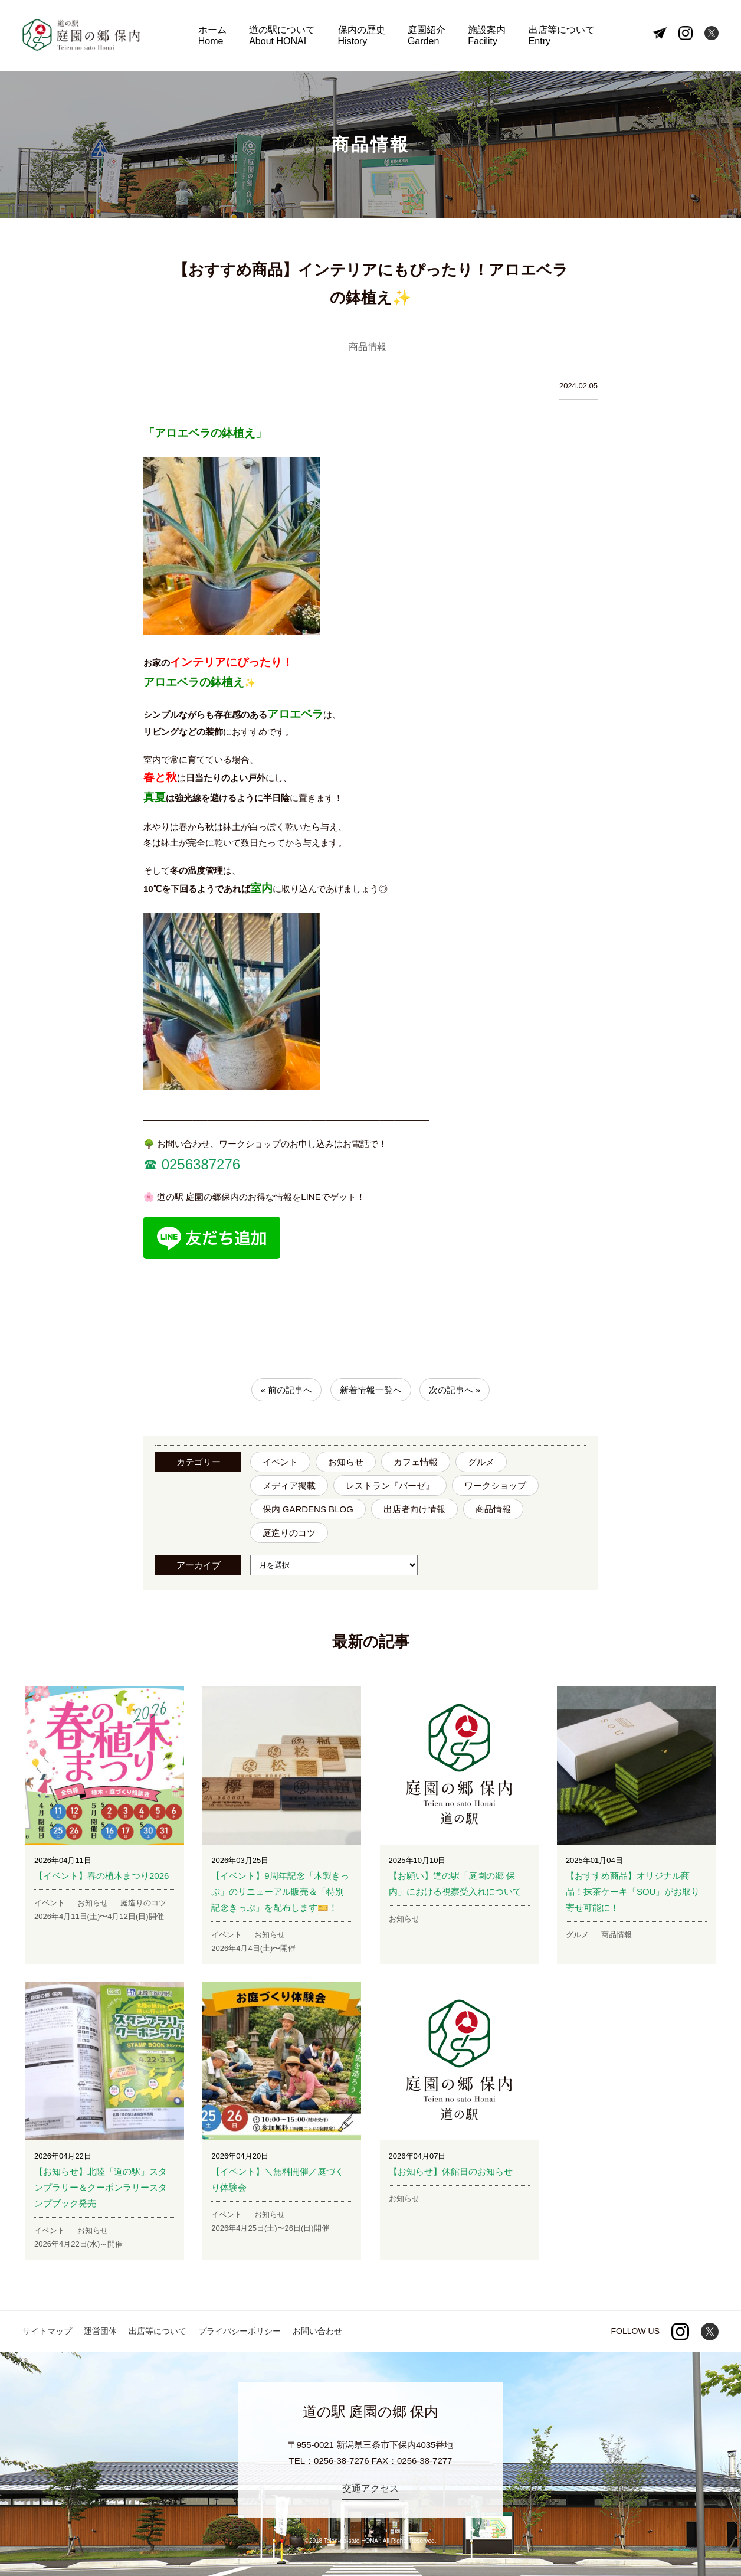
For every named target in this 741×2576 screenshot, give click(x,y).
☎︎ (150, 1164)
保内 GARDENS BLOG (308, 1509)
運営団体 (100, 2331)
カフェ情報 (416, 1462)
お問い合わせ (317, 2331)
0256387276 (199, 1164)
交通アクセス (370, 2488)
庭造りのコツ (289, 1533)
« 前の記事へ (287, 1390)
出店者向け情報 (414, 1509)
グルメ (481, 1462)
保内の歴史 (361, 36)
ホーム (212, 36)
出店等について (562, 36)
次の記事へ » (455, 1390)
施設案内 (487, 36)
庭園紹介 (426, 36)
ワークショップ (495, 1485)
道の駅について (282, 36)
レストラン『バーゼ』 (390, 1485)
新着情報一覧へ (371, 1390)
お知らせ (345, 1462)
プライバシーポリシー (239, 2331)
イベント (280, 1462)
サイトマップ (47, 2331)
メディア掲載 (289, 1485)
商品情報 (493, 1509)
